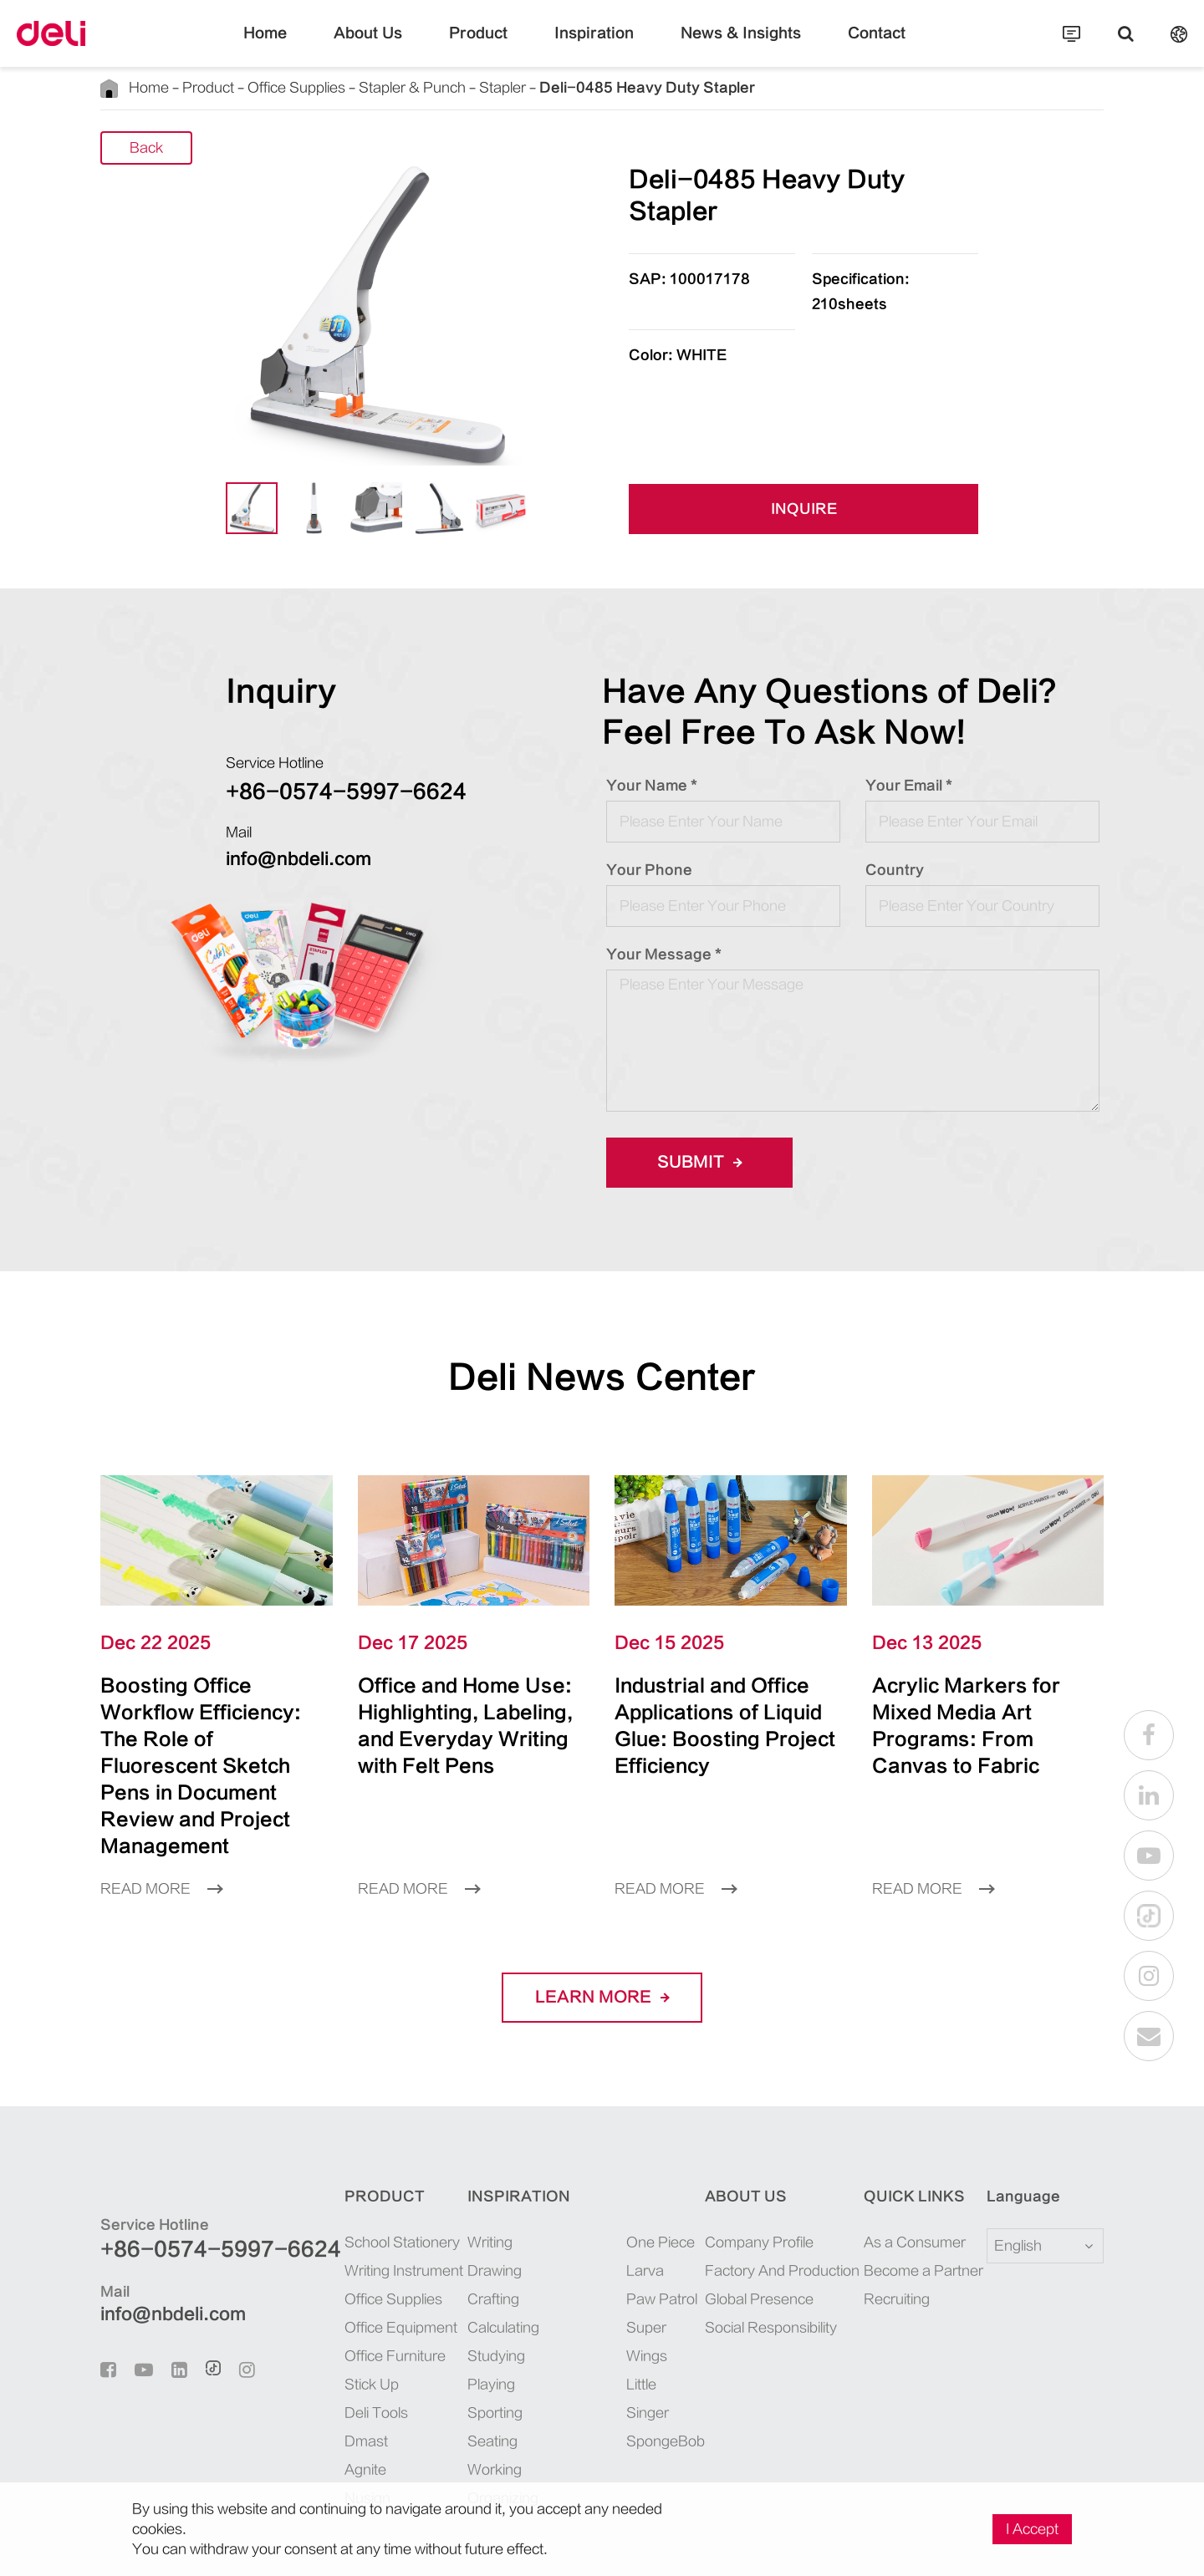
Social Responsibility (758, 2274)
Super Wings (629, 2274)
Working (459, 2416)
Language (1013, 2143)
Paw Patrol (624, 2245)
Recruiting (888, 2245)
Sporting (459, 2359)
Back (147, 148)
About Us (398, 46)
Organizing (466, 2444)
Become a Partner (908, 2217)
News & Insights (720, 46)
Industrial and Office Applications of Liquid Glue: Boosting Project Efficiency (721, 1712)
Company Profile (747, 2188)
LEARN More (602, 1944)
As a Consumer (901, 2188)
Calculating (467, 2274)
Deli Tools (331, 2359)
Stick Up (326, 2331)
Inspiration (594, 46)
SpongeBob (626, 2331)
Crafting (458, 2245)
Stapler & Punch (361, 87)
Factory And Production (765, 2217)
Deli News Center (602, 1377)
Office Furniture (346, 2302)
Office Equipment (351, 2274)
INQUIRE (803, 509)
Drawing (459, 2217)
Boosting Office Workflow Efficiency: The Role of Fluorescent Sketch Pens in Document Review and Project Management (212, 1739)
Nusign (322, 2444)
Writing (456, 2188)
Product (494, 46)
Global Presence (744, 2245)
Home (306, 46)
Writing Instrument (354, 2217)
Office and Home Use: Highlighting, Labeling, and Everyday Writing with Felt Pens (460, 1725)
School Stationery (350, 2188)
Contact (836, 46)
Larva (610, 2217)
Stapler (433, 87)
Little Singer (628, 2302)
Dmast (320, 2387)
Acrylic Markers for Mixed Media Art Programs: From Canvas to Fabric (972, 1712)
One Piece (622, 2188)
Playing (456, 2331)
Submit (694, 1162)
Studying (460, 2302)
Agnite (321, 2416)
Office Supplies (265, 87)
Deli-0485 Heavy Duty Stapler (545, 87)
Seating (456, 2387)
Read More (155, 1835)
